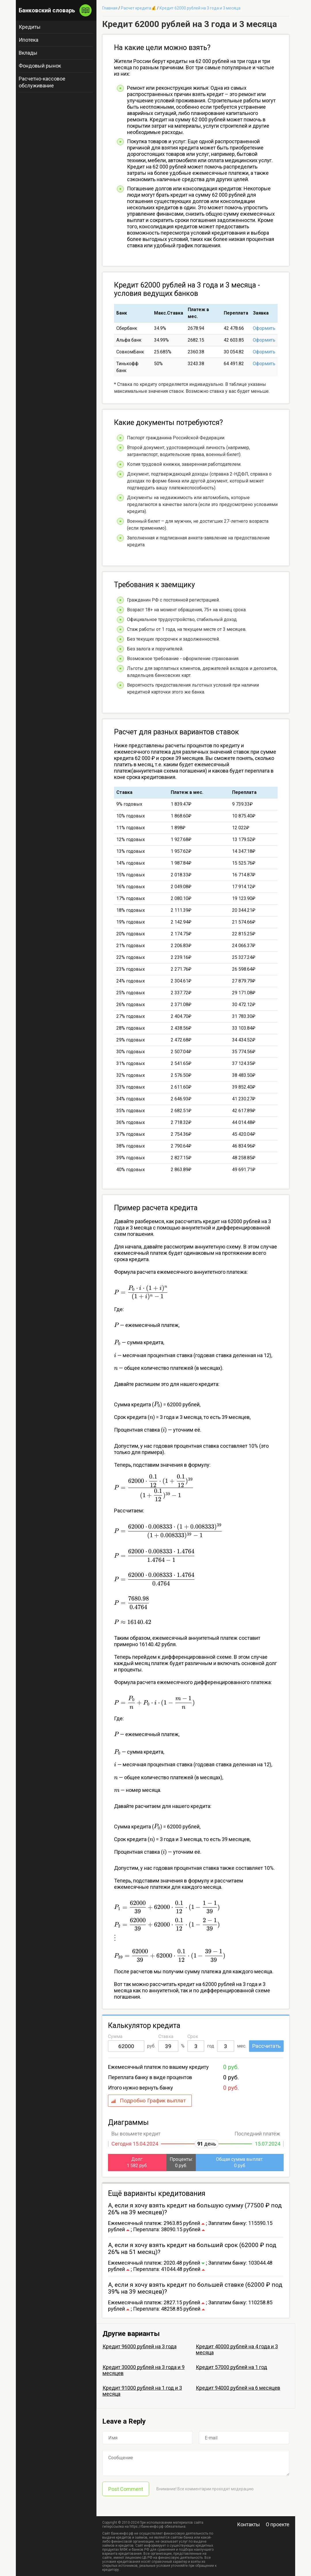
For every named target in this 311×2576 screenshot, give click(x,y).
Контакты (248, 2524)
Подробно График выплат (153, 2100)
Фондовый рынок (40, 66)
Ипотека (28, 40)
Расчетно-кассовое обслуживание (42, 82)
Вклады (28, 53)
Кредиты (30, 27)
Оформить (264, 328)
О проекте (277, 2524)
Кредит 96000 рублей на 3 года (140, 2346)
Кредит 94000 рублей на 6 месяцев (238, 2388)
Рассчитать (266, 2046)
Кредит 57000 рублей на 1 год (231, 2367)
